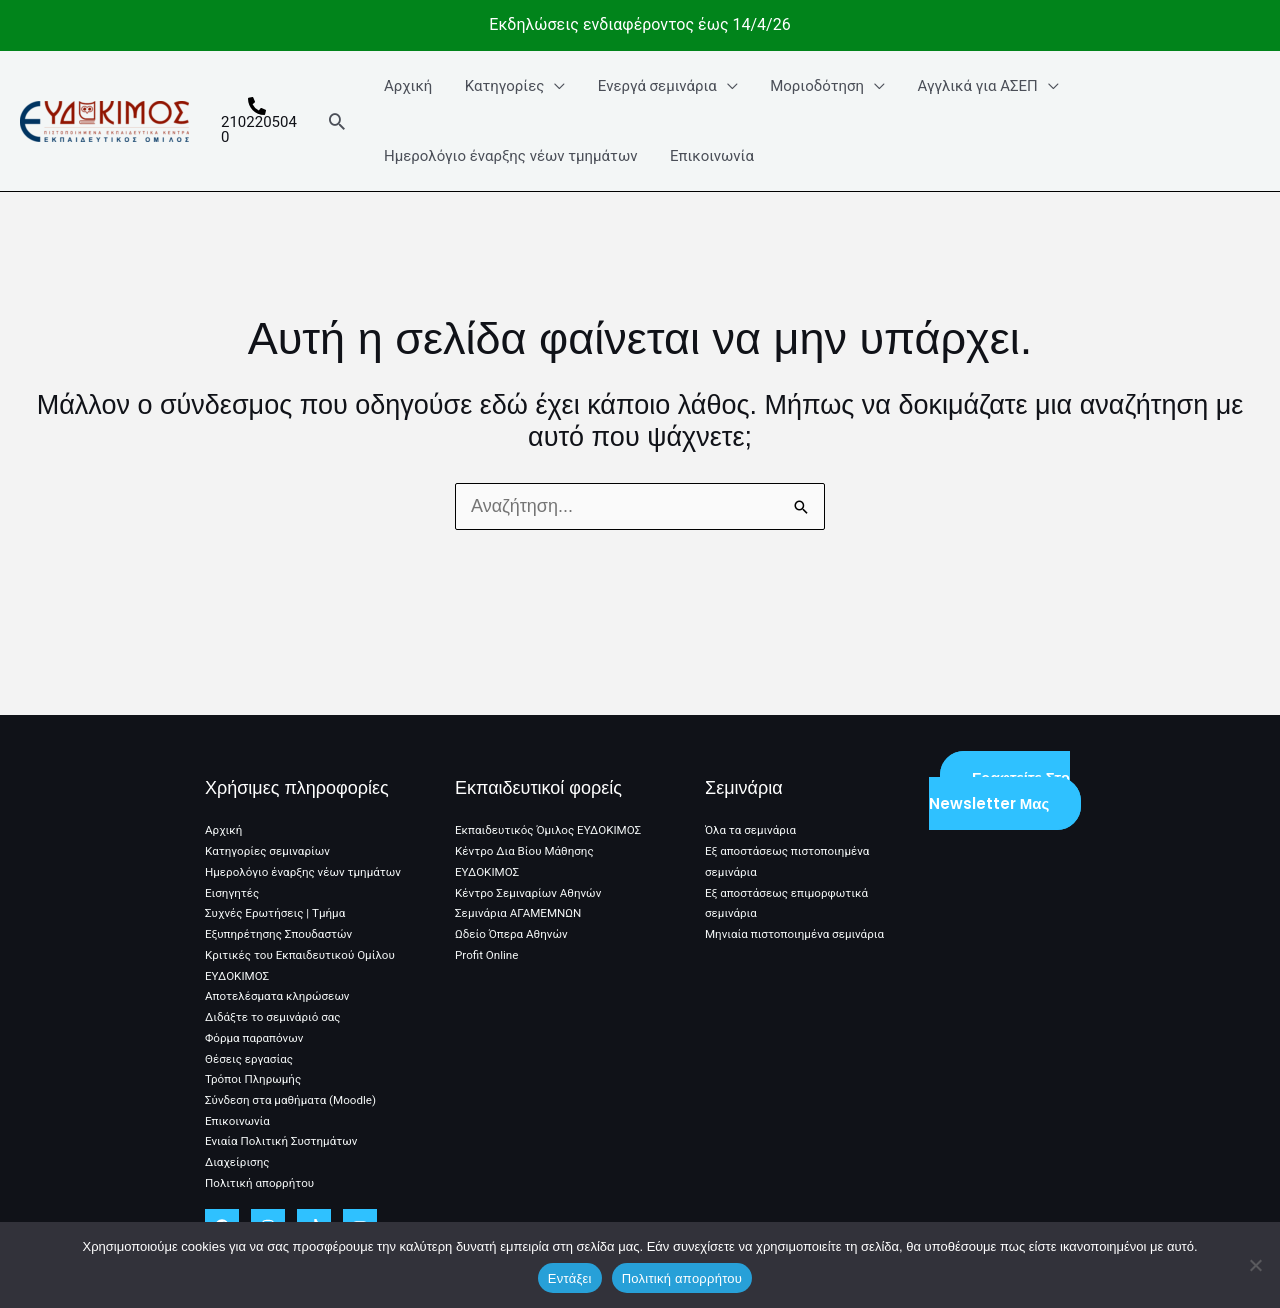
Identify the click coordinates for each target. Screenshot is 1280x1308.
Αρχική (408, 86)
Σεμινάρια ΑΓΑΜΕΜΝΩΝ (520, 898)
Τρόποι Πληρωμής (255, 1081)
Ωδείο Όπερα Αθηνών (513, 918)
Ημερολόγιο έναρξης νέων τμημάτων (510, 156)
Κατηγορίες (502, 86)
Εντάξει (570, 1278)
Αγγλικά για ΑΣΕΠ (968, 86)
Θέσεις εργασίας (250, 1061)
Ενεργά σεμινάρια (652, 86)
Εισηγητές (233, 898)
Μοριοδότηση (810, 86)
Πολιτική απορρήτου (261, 1183)
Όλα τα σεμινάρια (752, 816)
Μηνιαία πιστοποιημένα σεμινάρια (797, 918)
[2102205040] (258, 121)
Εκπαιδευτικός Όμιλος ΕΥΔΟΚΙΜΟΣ (551, 816)
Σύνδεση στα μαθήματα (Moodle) (293, 1102)
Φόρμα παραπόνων (256, 1041)
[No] (1255, 1265)
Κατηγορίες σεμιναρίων (269, 837)
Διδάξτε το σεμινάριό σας (275, 1020)
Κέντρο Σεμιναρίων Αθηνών (530, 877)
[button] (338, 121)
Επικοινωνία (710, 156)
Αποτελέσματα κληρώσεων (280, 1000)
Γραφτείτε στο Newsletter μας (999, 776)
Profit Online (488, 939)
